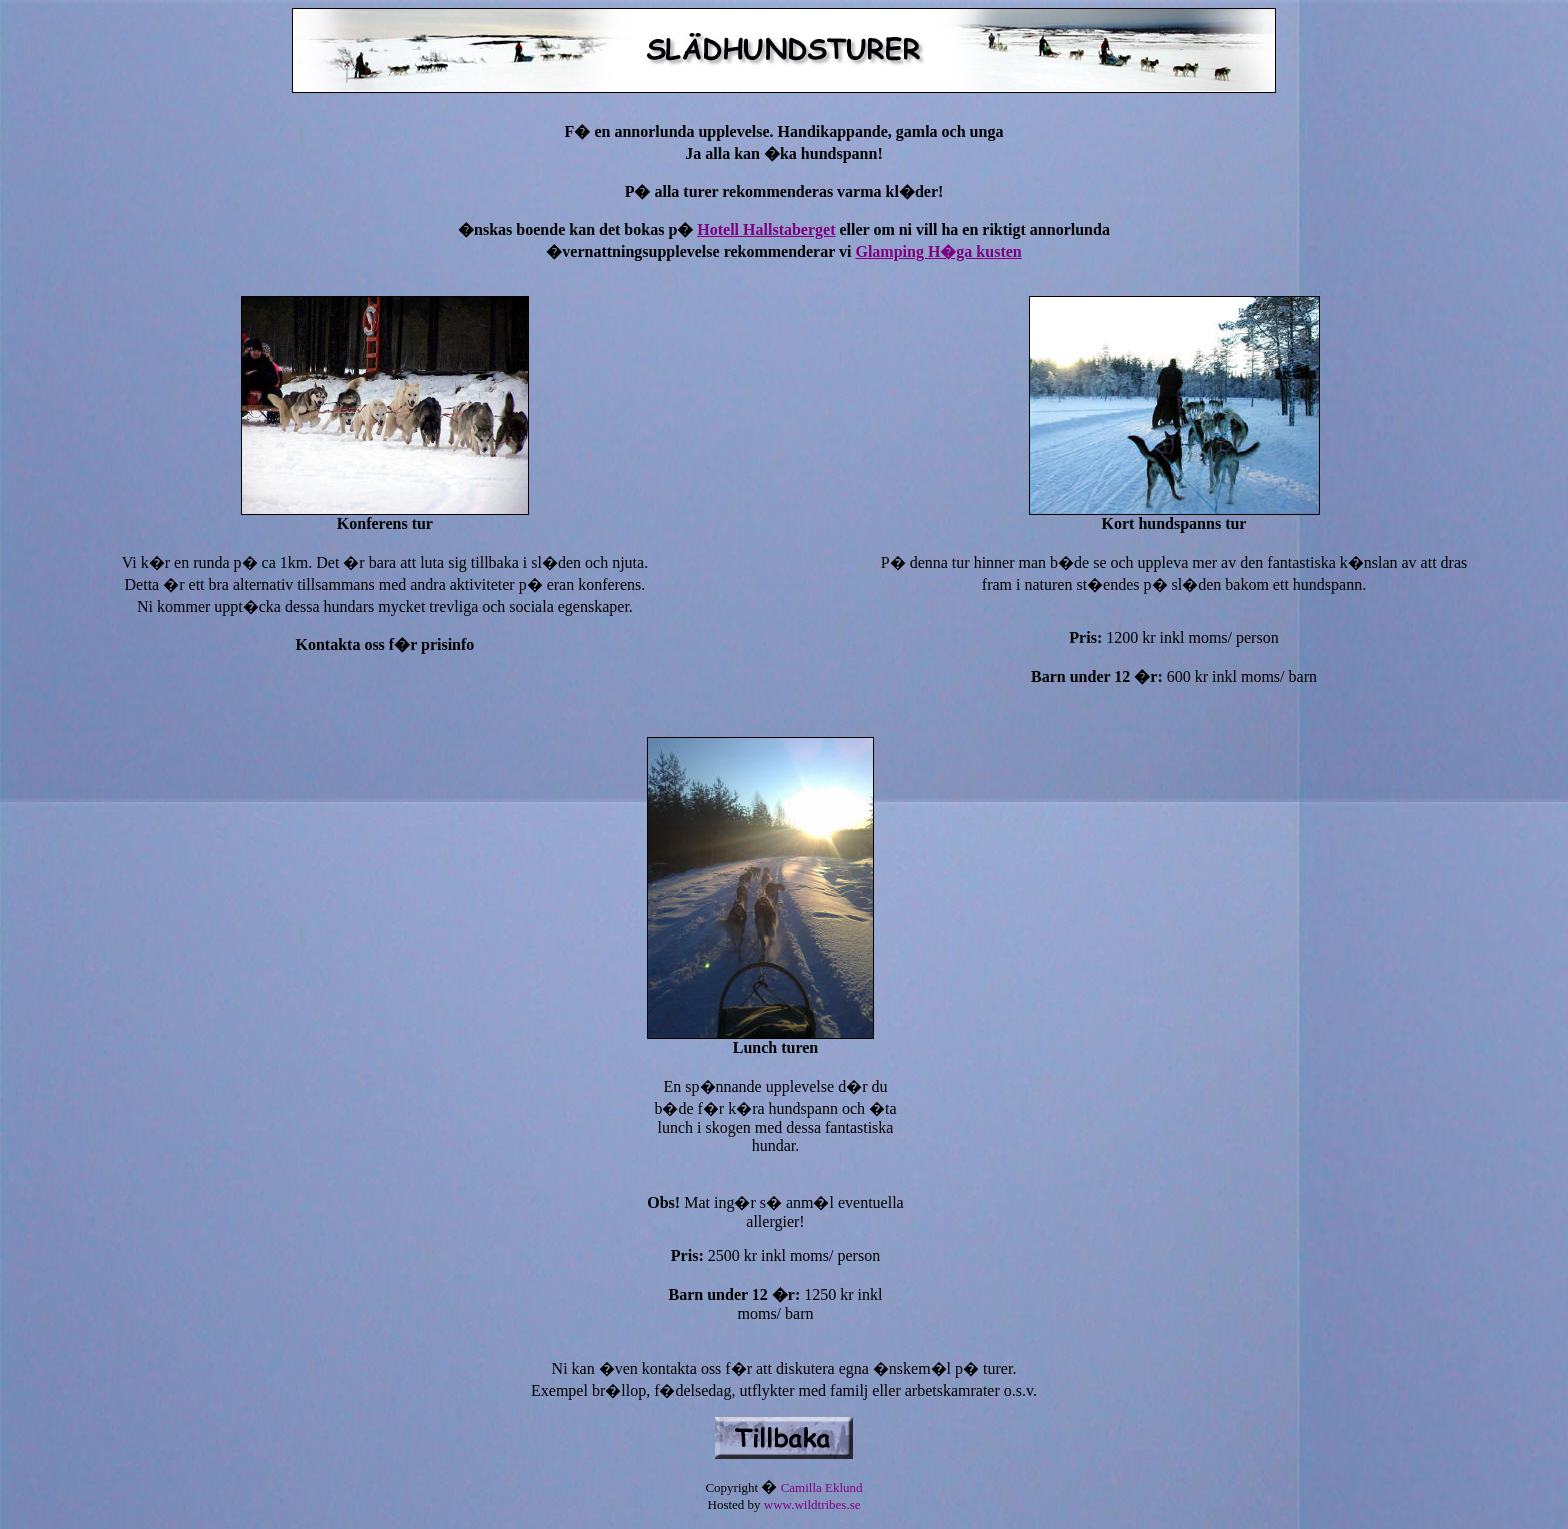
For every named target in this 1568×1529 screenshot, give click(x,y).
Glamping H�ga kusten (938, 251)
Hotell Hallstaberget (766, 229)
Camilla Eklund (822, 1487)
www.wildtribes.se (812, 1504)
